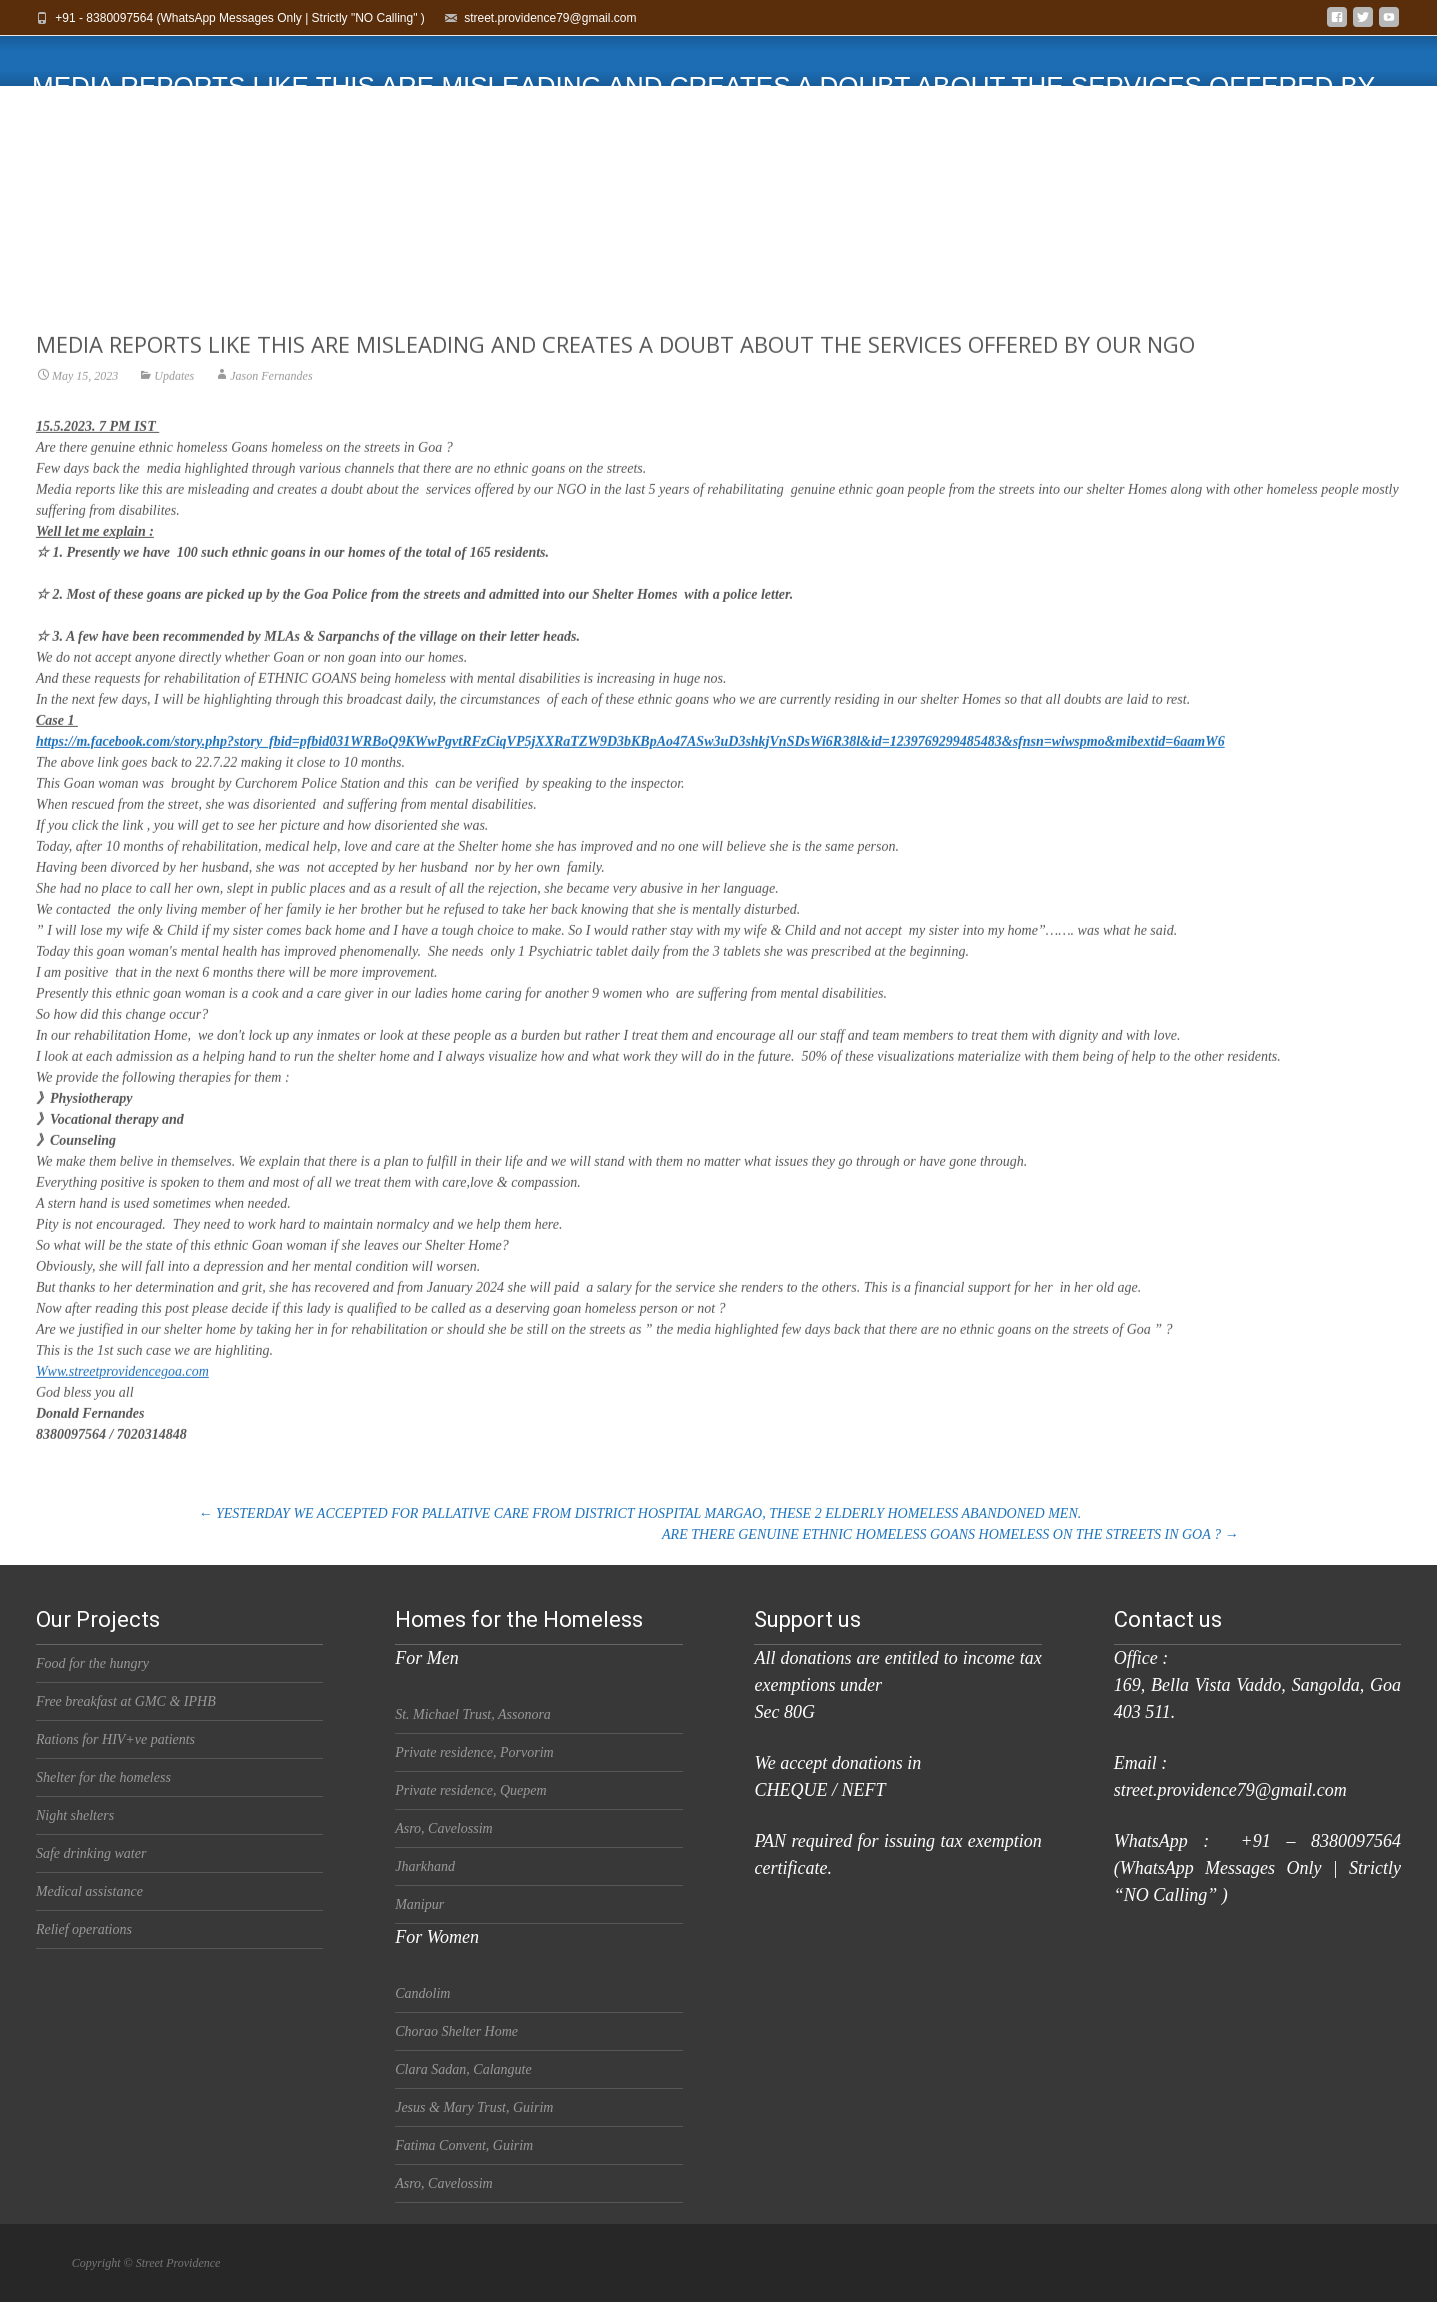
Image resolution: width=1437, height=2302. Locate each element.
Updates (174, 406)
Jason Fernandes (271, 406)
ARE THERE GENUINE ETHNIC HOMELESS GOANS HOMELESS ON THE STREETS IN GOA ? (950, 1534)
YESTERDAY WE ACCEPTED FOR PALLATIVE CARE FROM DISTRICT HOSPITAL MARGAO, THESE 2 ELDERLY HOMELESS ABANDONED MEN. (640, 1513)
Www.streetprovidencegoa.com (122, 1401)
